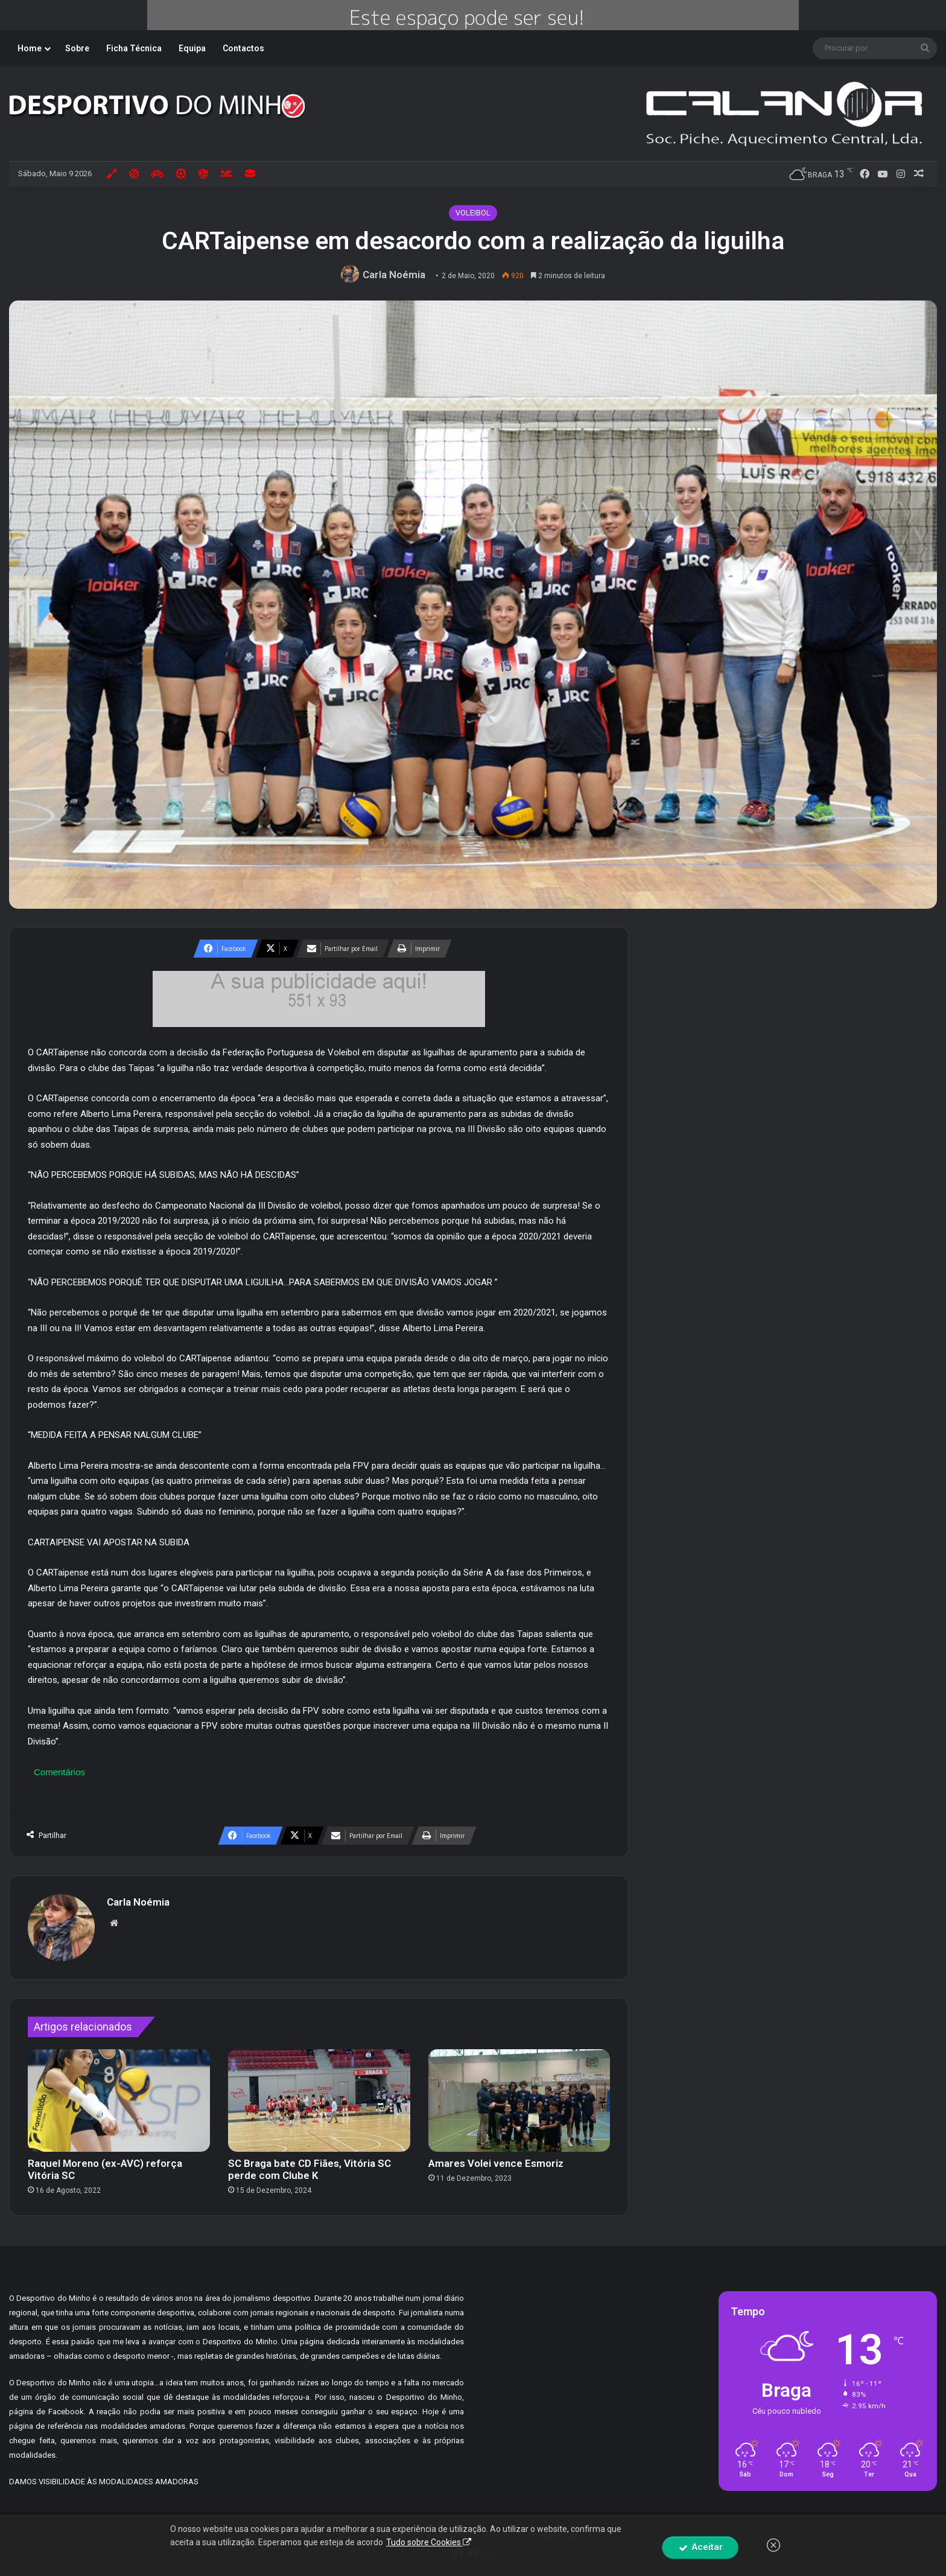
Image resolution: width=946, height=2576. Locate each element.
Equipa (192, 48)
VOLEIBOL (473, 212)
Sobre (77, 48)
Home (29, 48)
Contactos (243, 48)
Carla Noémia (394, 275)
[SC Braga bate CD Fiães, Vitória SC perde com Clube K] (319, 2100)
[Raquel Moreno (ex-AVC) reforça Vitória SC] (119, 2100)
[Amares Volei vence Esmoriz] (519, 2100)
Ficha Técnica (134, 48)
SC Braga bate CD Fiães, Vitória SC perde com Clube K (309, 2169)
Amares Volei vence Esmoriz (495, 2163)
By (572, 2534)
